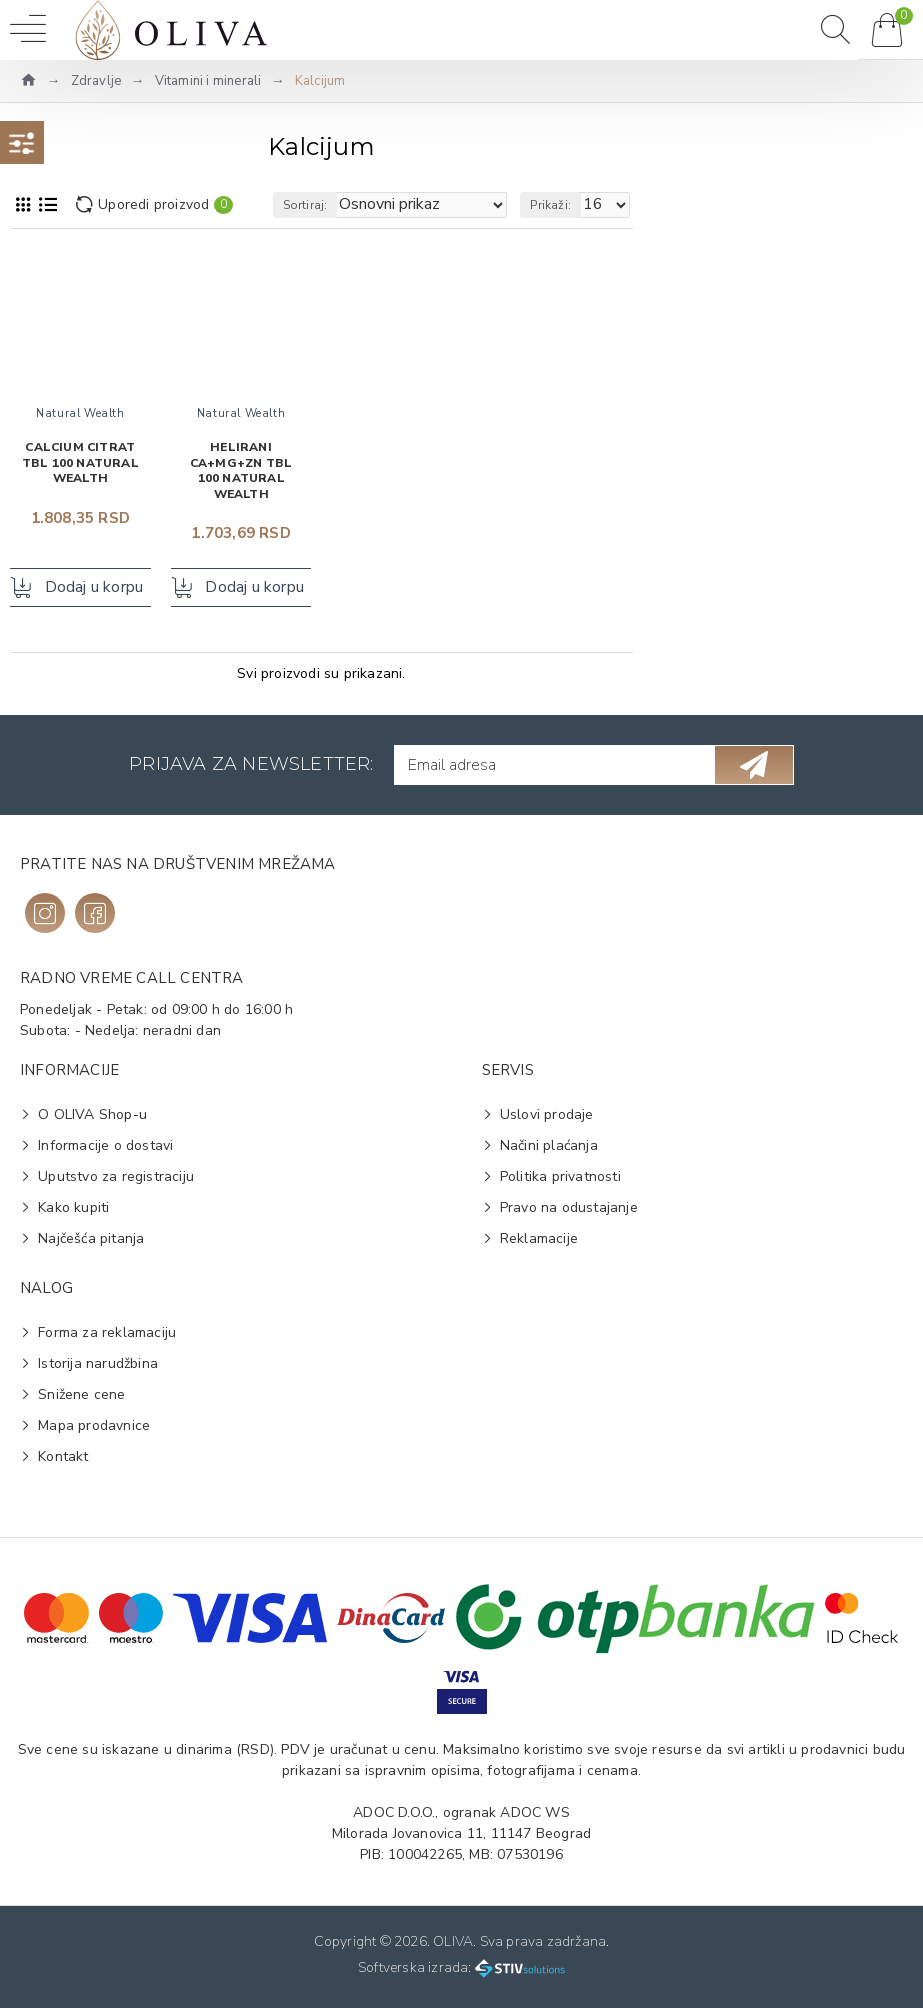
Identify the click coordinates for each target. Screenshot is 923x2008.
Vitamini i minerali (208, 81)
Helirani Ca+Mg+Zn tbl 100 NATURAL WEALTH (241, 471)
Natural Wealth (80, 413)
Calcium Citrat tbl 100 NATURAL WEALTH (80, 463)
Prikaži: (550, 205)
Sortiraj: (305, 205)
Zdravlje (96, 81)
